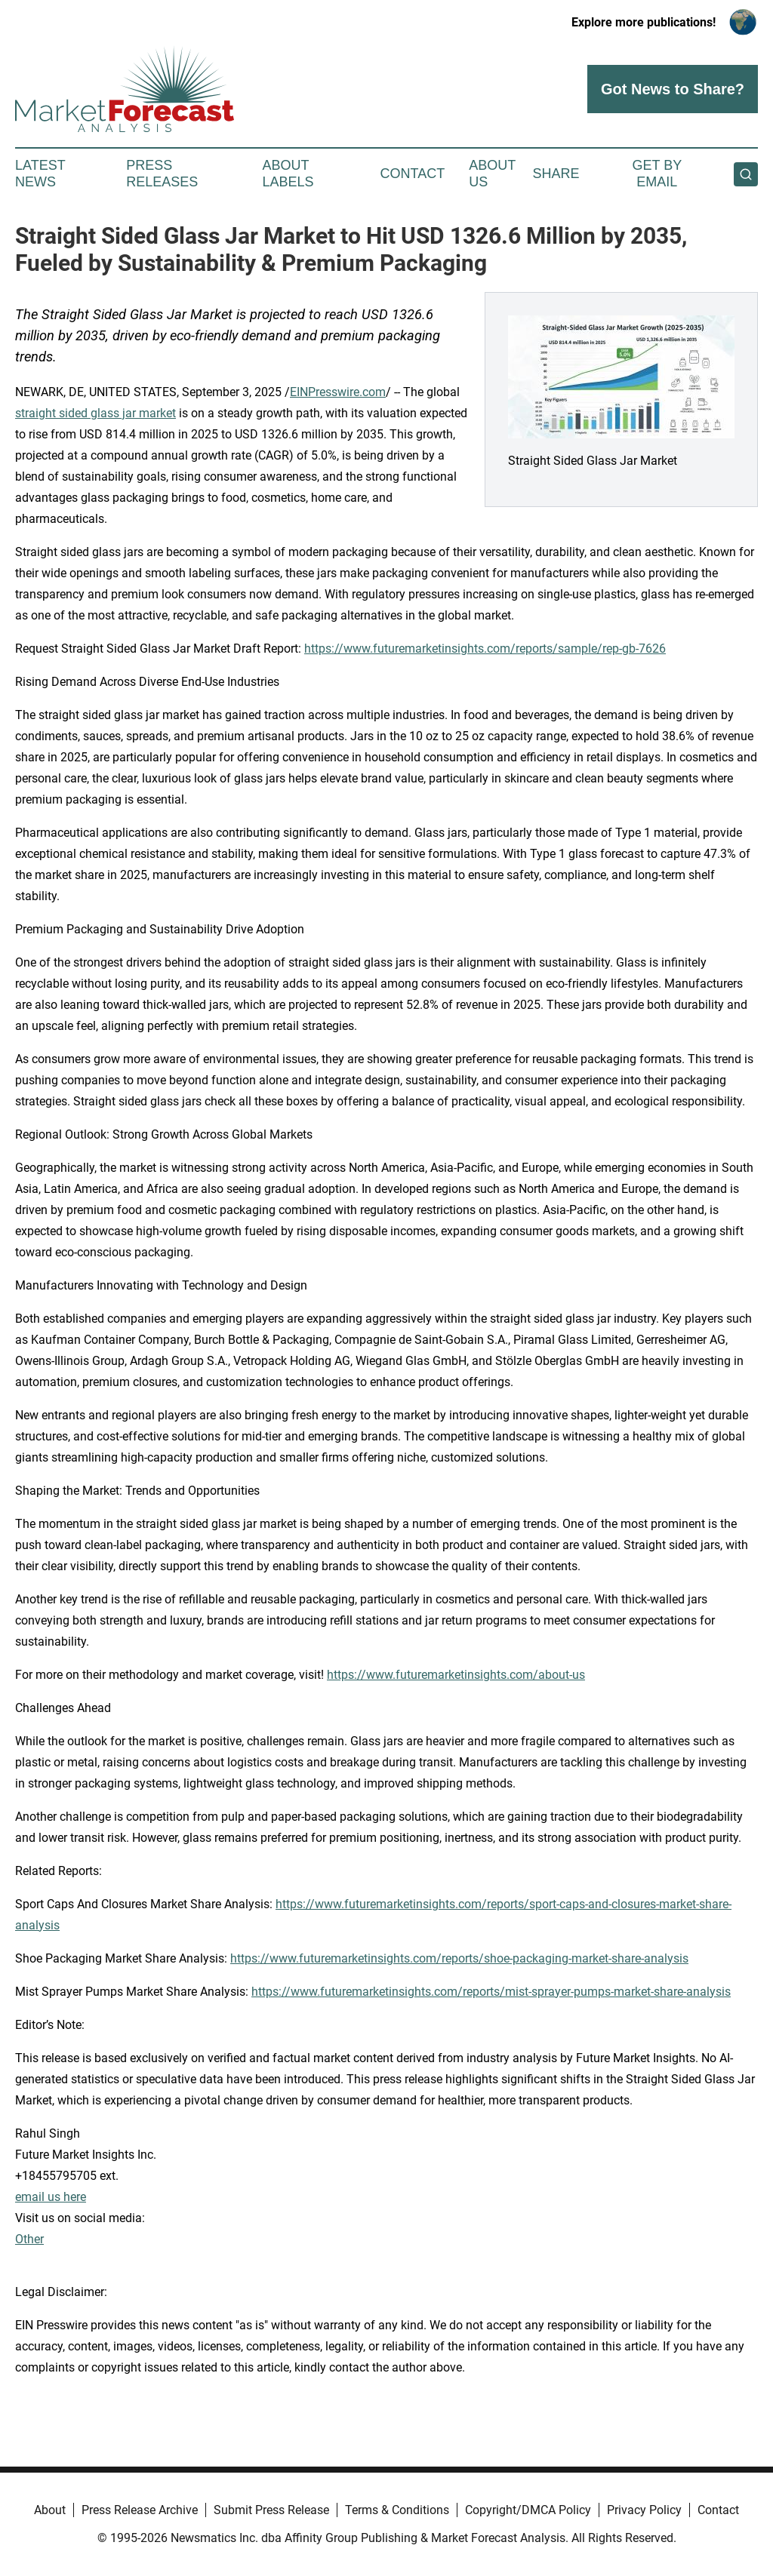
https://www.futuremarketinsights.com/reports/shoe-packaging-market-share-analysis (459, 1958)
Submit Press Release (271, 2510)
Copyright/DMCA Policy (528, 2510)
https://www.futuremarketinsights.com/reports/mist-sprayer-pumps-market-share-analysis (491, 1991)
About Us (492, 173)
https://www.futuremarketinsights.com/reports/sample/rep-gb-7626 (485, 648)
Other (29, 2239)
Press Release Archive (140, 2510)
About (50, 2510)
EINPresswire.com (338, 392)
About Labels (288, 173)
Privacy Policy (644, 2510)
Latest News (40, 173)
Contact (412, 173)
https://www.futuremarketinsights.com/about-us (456, 1675)
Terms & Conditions (397, 2510)
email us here (50, 2197)
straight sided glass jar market (95, 413)
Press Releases (162, 173)
